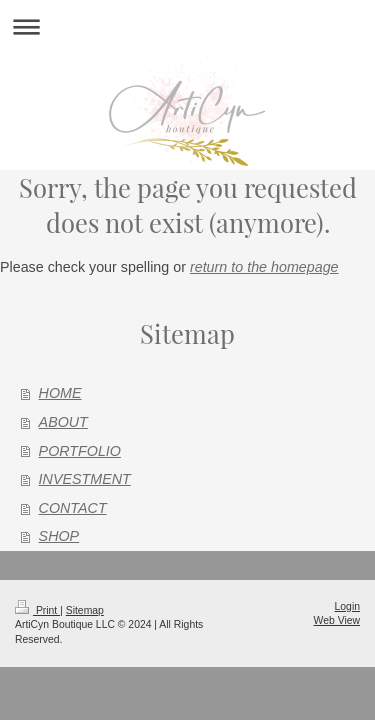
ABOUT (63, 422)
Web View (337, 620)
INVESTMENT (85, 479)
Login (347, 606)
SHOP (59, 536)
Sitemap (85, 610)
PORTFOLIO (80, 451)
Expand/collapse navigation (187, 26)
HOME (60, 393)
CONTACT (73, 508)
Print (37, 610)
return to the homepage (264, 267)
